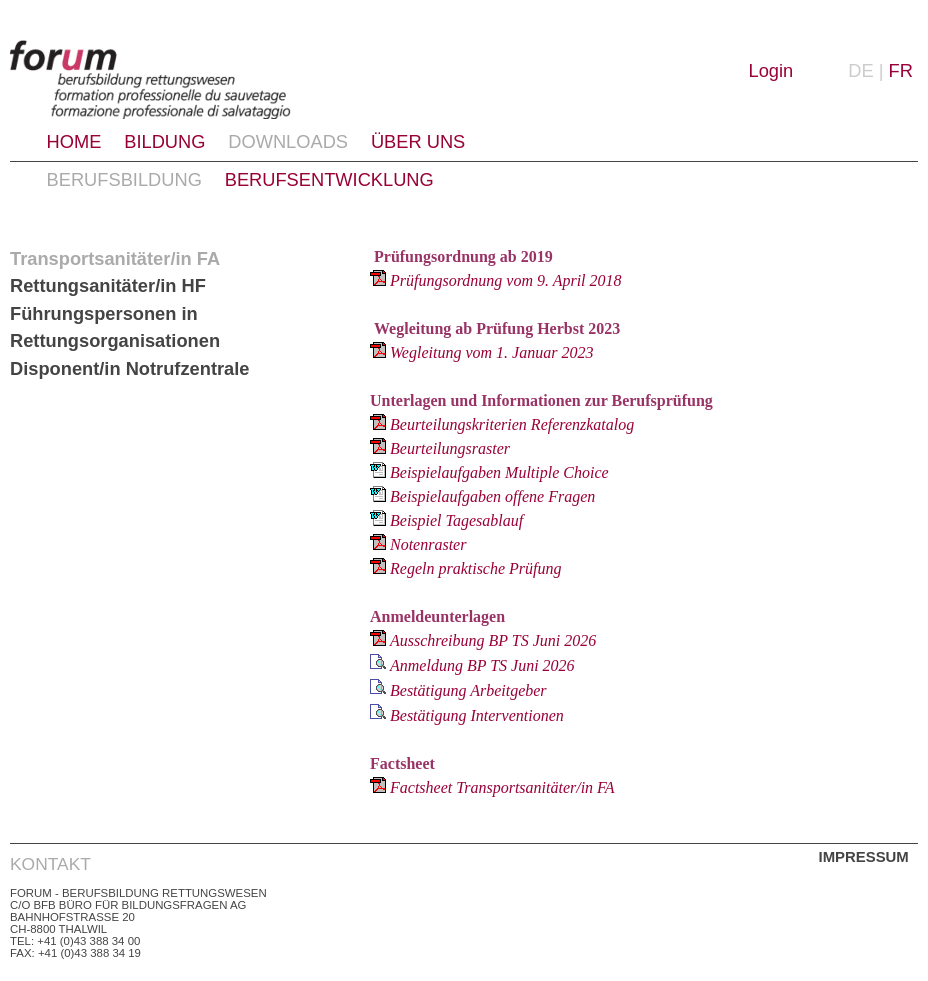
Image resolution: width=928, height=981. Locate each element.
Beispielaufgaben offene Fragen (492, 496)
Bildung (164, 141)
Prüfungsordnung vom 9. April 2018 (506, 280)
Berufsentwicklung (329, 179)
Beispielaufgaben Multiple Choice (499, 472)
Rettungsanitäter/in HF (108, 285)
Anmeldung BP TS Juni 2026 (482, 665)
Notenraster (428, 544)
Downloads (288, 141)
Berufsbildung (124, 179)
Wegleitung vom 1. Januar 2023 (491, 352)
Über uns (418, 141)
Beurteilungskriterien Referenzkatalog (512, 424)
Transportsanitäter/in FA (115, 258)
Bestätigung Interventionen (477, 715)
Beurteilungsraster (450, 448)
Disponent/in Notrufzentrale (130, 368)
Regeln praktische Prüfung (476, 568)
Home (74, 141)
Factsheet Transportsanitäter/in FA (502, 787)
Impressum (864, 856)
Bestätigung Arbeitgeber (468, 690)
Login (771, 70)
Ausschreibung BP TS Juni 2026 (493, 640)
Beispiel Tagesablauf (456, 520)
